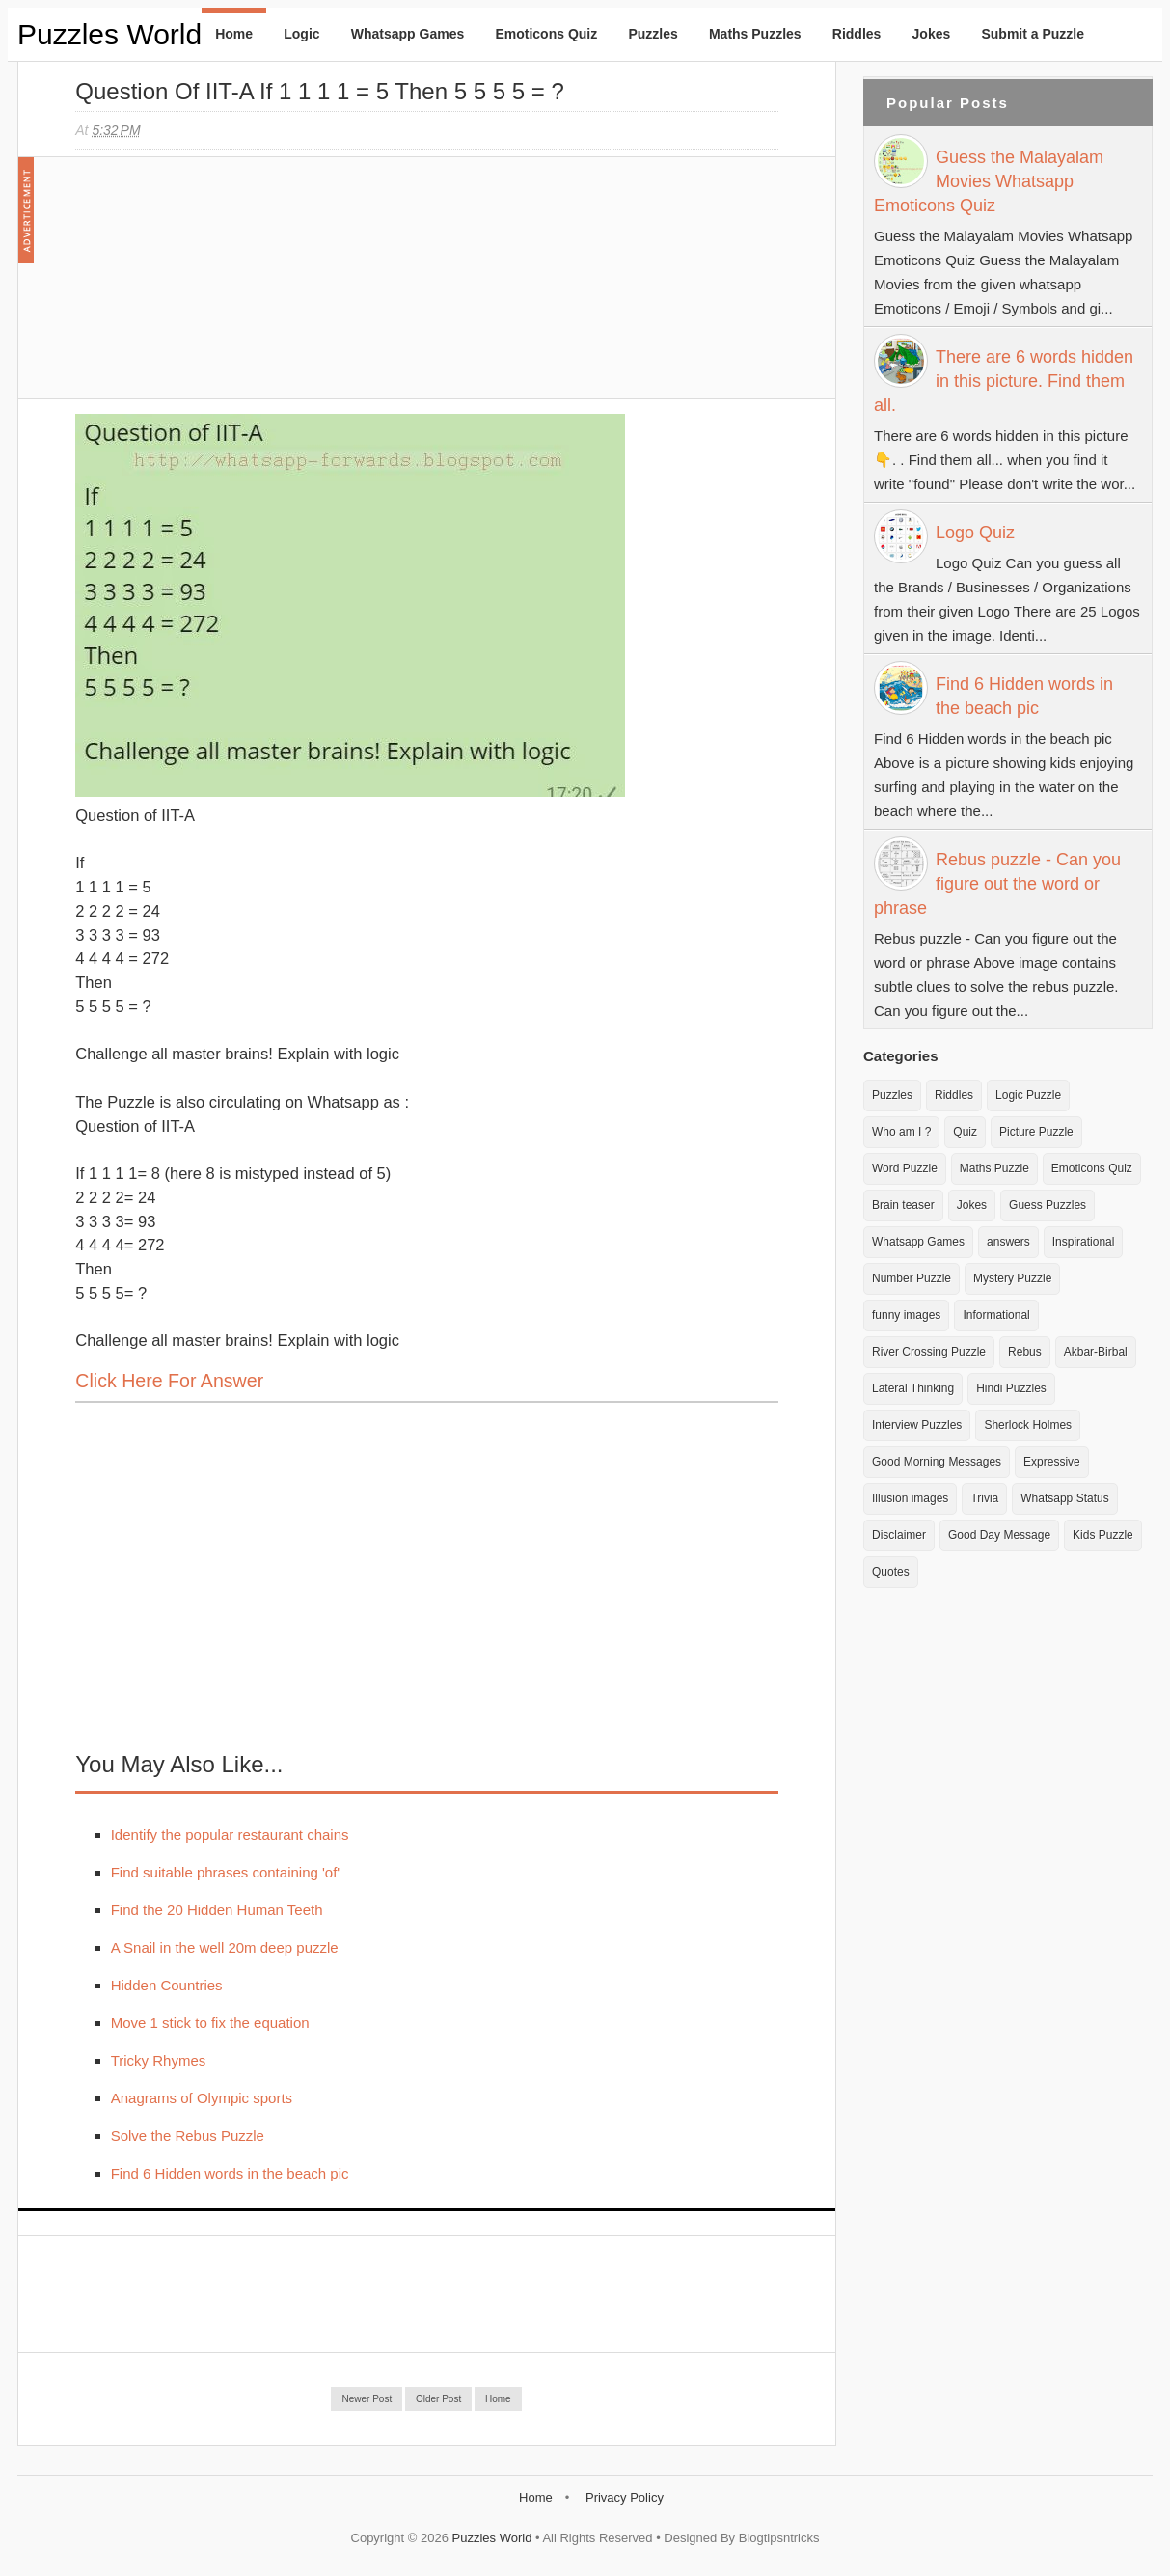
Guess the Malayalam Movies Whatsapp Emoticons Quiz (988, 181)
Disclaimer (899, 1535)
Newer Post (366, 2399)
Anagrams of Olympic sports (201, 2098)
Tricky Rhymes (158, 2060)
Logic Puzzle (1028, 1095)
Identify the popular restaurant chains (230, 1834)
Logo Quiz (975, 532)
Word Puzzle (905, 1168)
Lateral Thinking (913, 1388)
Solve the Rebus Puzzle (187, 2135)
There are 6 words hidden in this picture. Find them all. (1003, 381)
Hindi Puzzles (1011, 1388)
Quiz (965, 1131)
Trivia (984, 1498)
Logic (301, 33)
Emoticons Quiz (546, 33)
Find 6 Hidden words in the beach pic (230, 2173)
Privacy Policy (624, 2497)
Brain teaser (903, 1205)
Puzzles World (109, 34)
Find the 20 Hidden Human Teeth (217, 1910)
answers (1008, 1241)
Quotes (891, 1571)
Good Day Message (999, 1535)
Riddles (857, 33)
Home (234, 33)
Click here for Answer (169, 1380)
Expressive (1051, 1461)
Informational (996, 1315)
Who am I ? (901, 1131)
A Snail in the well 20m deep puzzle (225, 1947)
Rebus (1025, 1351)
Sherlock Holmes (1028, 1425)
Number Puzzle (911, 1278)
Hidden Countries (167, 1985)
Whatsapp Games (407, 33)
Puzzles (652, 33)
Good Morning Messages (936, 1461)
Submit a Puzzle (1032, 33)
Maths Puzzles (755, 33)
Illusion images (910, 1498)
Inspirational (1083, 1241)
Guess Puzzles (1047, 1205)
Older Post (438, 2399)
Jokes (931, 33)
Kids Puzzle (1103, 1535)
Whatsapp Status (1064, 1498)
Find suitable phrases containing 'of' (225, 1872)
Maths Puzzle (994, 1168)
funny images (906, 1315)
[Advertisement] (220, 287)
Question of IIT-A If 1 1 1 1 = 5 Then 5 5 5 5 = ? (319, 91)
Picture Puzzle (1036, 1131)
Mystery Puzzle (1012, 1278)
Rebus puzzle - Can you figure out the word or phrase (997, 884)
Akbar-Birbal (1096, 1351)
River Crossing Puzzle (929, 1351)
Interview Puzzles (917, 1425)
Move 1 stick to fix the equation (210, 2022)
